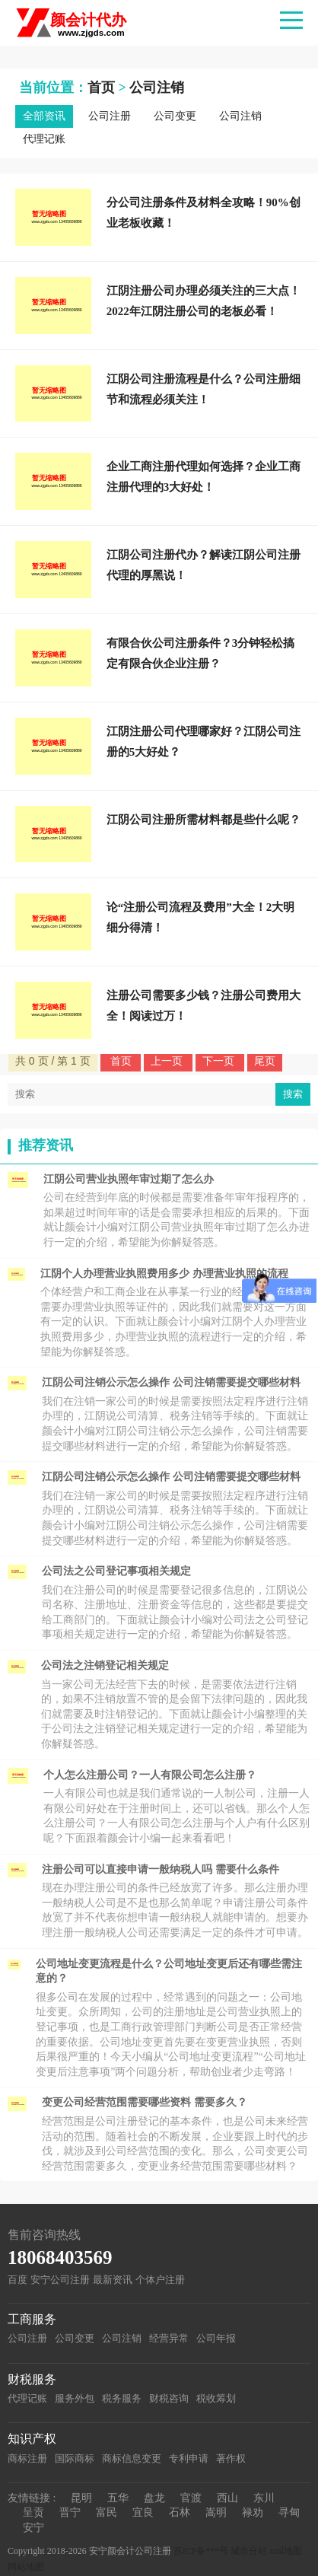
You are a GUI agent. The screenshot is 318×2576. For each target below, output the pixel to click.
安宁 (33, 2527)
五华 (118, 2498)
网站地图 (26, 2567)
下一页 (219, 1061)
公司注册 (109, 116)
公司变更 (175, 116)
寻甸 (289, 2512)
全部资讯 (44, 116)
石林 (179, 2512)
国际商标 (74, 2458)
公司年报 (216, 2338)
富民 (106, 2512)
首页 (101, 87)
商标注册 (27, 2458)
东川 (264, 2498)
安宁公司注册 (60, 2279)
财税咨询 (169, 2398)
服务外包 (74, 2398)
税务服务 (122, 2398)
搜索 (293, 1094)
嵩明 (216, 2512)
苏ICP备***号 (201, 2551)
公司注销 (156, 87)
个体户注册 (160, 2279)
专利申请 (188, 2458)
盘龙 (154, 2498)
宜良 (143, 2512)
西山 (227, 2498)
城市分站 (249, 2551)
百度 (17, 2279)
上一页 (168, 1061)
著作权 (231, 2458)
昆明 (81, 2498)
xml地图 (285, 2551)
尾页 (264, 1061)
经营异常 (169, 2338)
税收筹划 (216, 2398)
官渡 (191, 2498)
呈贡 (33, 2512)
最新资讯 (112, 2279)
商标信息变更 (131, 2458)
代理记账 (44, 139)
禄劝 (252, 2512)
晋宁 (70, 2512)
